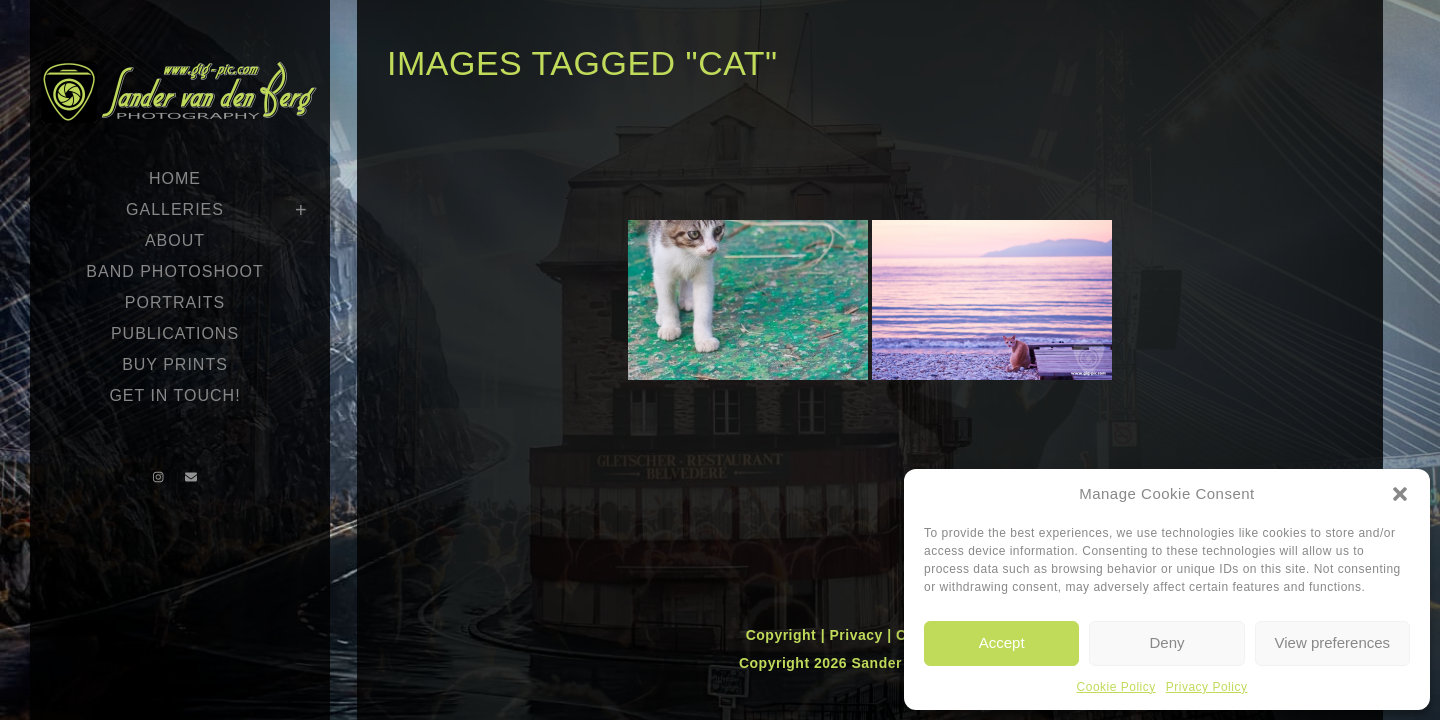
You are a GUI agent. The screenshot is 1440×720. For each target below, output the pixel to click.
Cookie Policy (1116, 687)
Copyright (783, 635)
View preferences (1333, 642)
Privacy (858, 635)
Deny (1166, 642)
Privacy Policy (1207, 687)
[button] (1400, 494)
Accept (1002, 642)
